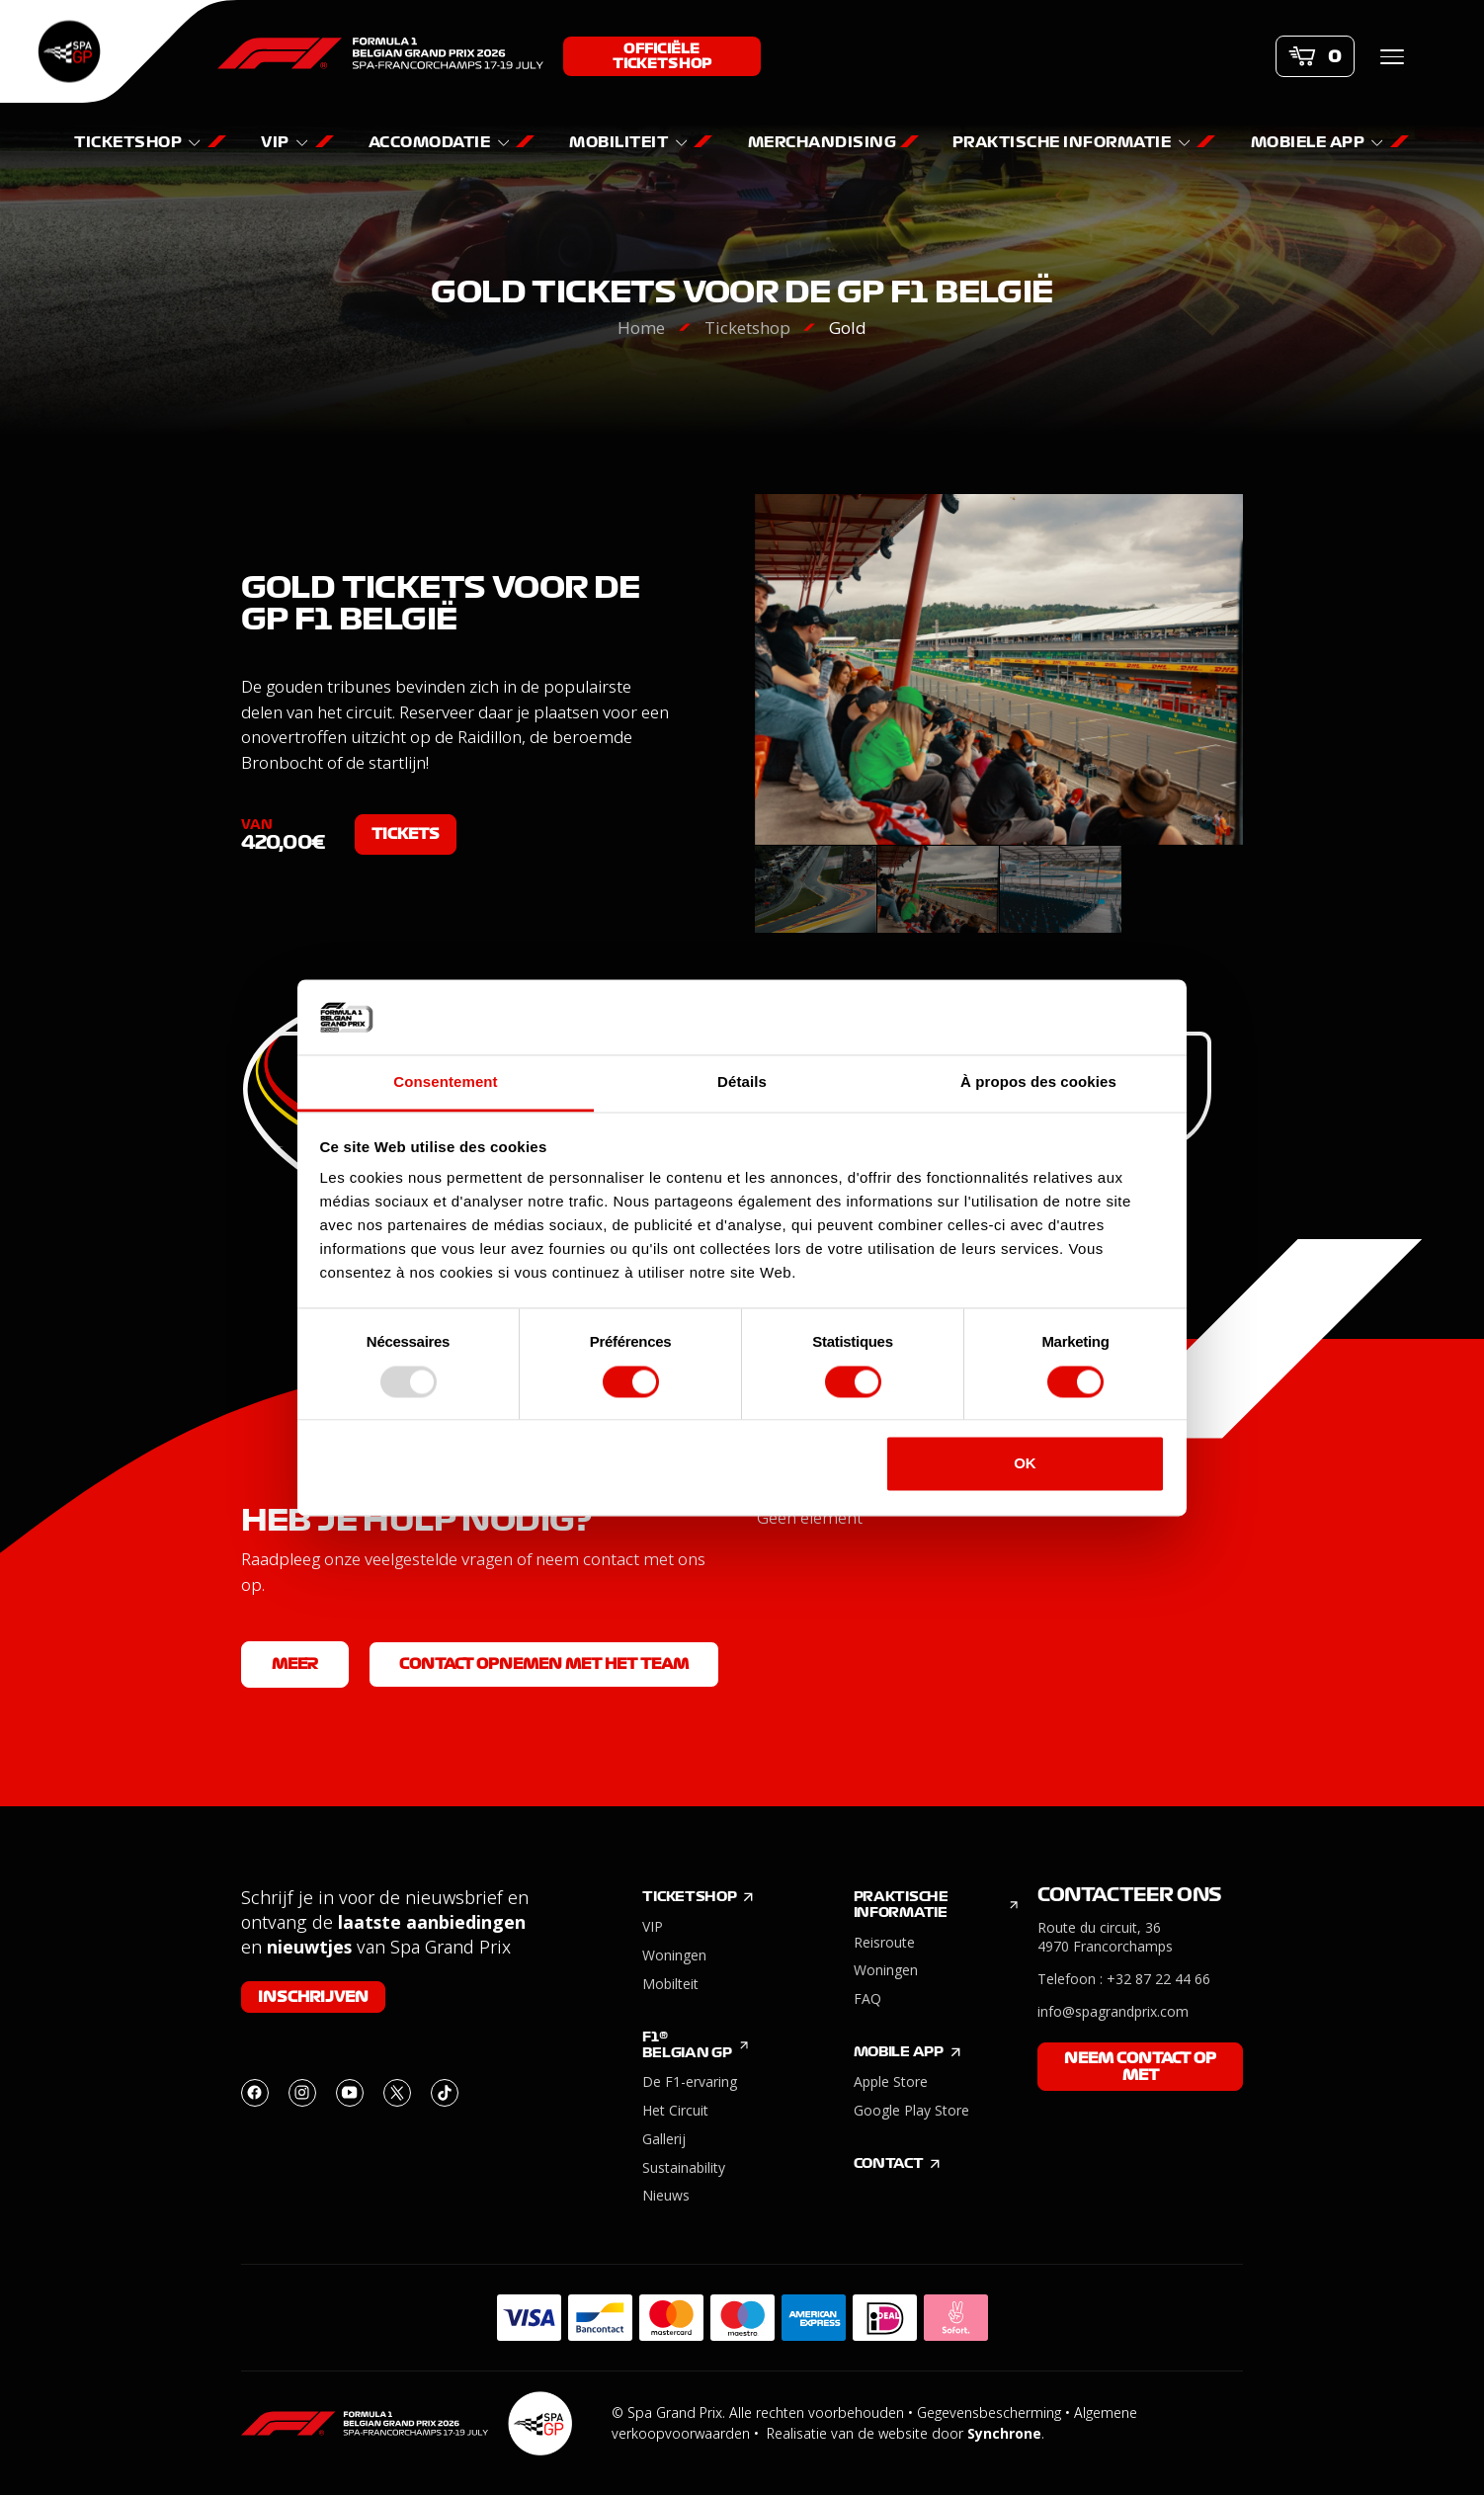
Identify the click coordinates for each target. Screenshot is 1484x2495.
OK (1025, 1463)
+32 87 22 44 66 (1158, 1978)
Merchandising (824, 142)
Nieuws (666, 2195)
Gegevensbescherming (989, 2412)
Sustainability (683, 2167)
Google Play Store (911, 2110)
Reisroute (884, 1942)
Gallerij (664, 2138)
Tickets (405, 834)
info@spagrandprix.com (1113, 2011)
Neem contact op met (1140, 2066)
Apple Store (891, 2081)
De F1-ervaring (689, 2081)
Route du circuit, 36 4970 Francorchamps (1105, 1936)
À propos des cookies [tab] (1038, 1082)
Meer (295, 1664)
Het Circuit (675, 2110)
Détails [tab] (742, 1082)
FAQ (867, 1998)
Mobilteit (670, 1983)
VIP (652, 1926)
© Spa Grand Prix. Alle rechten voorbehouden (758, 2412)
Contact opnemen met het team (544, 1664)
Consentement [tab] (445, 1082)
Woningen (674, 1955)
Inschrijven (313, 1997)
